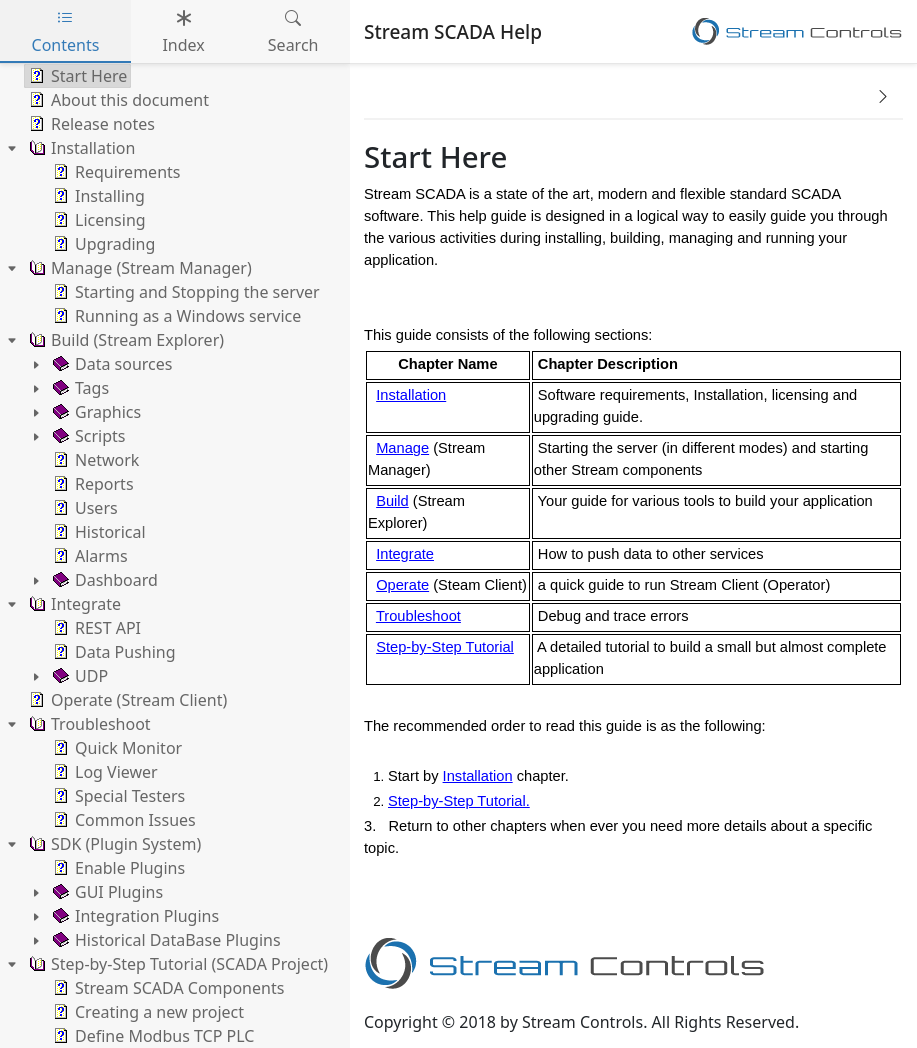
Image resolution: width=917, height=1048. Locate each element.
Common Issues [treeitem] (122, 820)
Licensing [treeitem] (97, 220)
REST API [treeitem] (95, 628)
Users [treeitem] (83, 508)
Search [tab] (293, 31)
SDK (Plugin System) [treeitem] (113, 844)
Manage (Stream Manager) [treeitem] (138, 268)
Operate (402, 585)
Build (392, 501)
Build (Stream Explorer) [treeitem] (124, 340)
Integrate (405, 554)
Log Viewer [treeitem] (103, 772)
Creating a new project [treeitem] (146, 1012)
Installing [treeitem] (97, 196)
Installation (411, 395)
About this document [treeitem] (117, 100)
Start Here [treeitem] (76, 76)
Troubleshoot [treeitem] (88, 724)
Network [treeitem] (94, 460)
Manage (402, 448)
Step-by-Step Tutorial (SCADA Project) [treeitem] (176, 964)
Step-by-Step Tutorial (445, 647)
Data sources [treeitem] (110, 364)
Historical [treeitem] (97, 532)
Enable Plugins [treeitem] (117, 868)
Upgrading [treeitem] (102, 244)
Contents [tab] (66, 31)
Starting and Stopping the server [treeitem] (184, 292)
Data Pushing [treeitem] (112, 652)
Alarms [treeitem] (88, 556)
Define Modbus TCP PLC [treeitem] (151, 1036)
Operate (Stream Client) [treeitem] (126, 700)
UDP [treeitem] (78, 676)
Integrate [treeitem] (73, 604)
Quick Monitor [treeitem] (115, 748)
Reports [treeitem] (91, 484)
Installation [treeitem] (80, 148)
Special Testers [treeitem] (117, 796)
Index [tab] (183, 31)
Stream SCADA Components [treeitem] (166, 988)
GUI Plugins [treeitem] (106, 892)
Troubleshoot (418, 616)
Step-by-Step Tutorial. (459, 801)
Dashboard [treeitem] (103, 580)
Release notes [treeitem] (90, 124)
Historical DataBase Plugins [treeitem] (165, 940)
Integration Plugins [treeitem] (134, 916)
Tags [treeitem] (79, 388)
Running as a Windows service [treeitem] (175, 316)
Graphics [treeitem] (95, 412)
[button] (883, 96)
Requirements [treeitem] (114, 172)
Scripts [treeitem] (87, 436)
